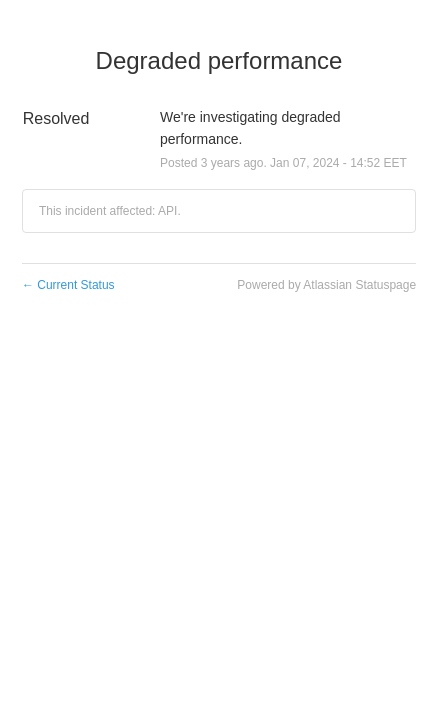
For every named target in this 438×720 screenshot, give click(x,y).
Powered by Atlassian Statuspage (326, 285)
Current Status (68, 285)
